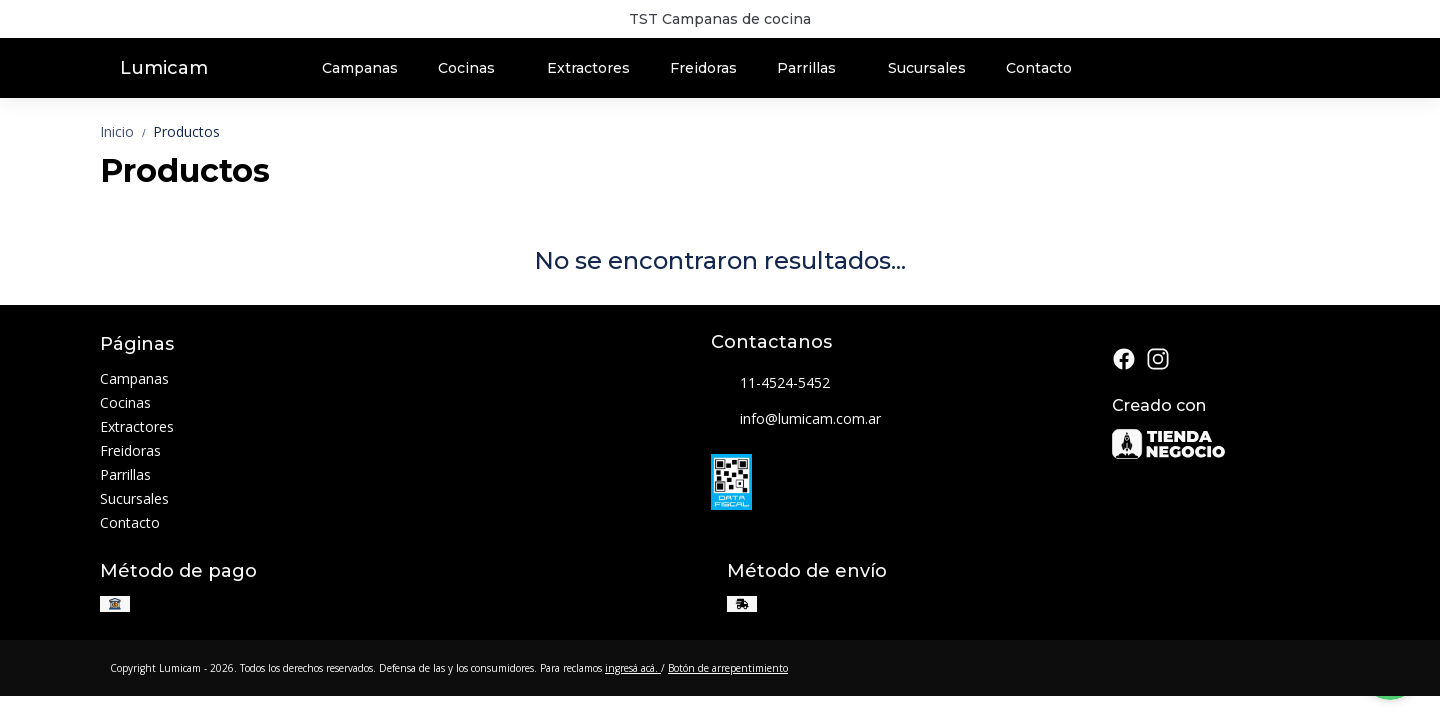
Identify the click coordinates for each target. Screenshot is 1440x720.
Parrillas (816, 68)
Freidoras (703, 68)
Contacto (1039, 68)
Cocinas (476, 68)
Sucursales (927, 68)
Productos (186, 131)
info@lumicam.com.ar (796, 420)
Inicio (126, 131)
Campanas (360, 68)
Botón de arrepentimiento (728, 668)
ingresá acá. (633, 668)
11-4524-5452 (770, 384)
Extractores (588, 68)
